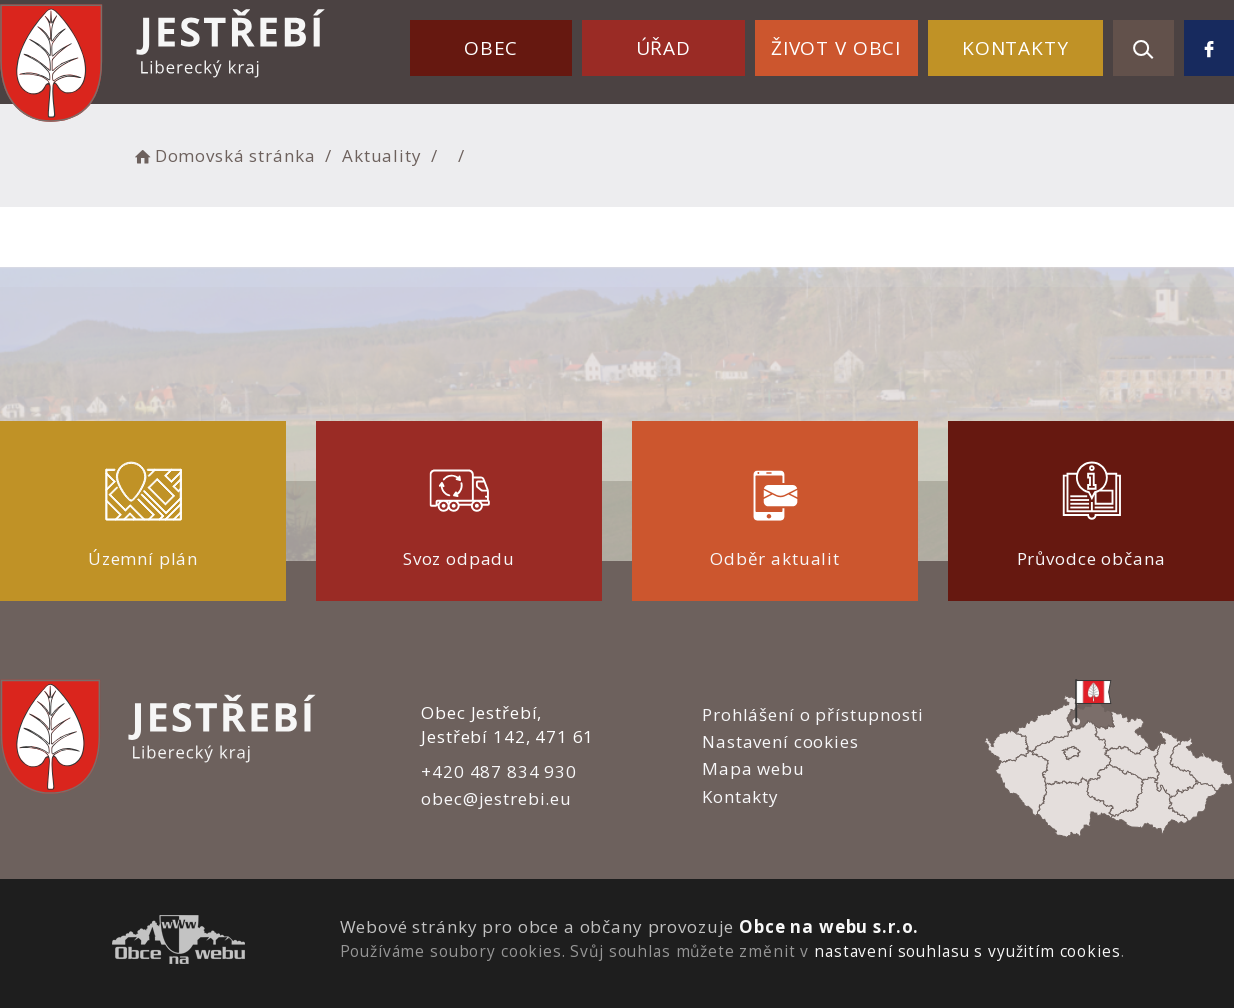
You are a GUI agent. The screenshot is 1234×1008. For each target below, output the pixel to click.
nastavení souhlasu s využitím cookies (967, 951)
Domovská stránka (223, 155)
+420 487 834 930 (499, 771)
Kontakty (1015, 48)
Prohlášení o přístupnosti (812, 714)
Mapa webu (753, 768)
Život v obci (836, 48)
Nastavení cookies (780, 741)
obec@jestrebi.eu (496, 798)
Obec (491, 48)
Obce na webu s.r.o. (829, 926)
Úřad (663, 48)
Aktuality (382, 155)
